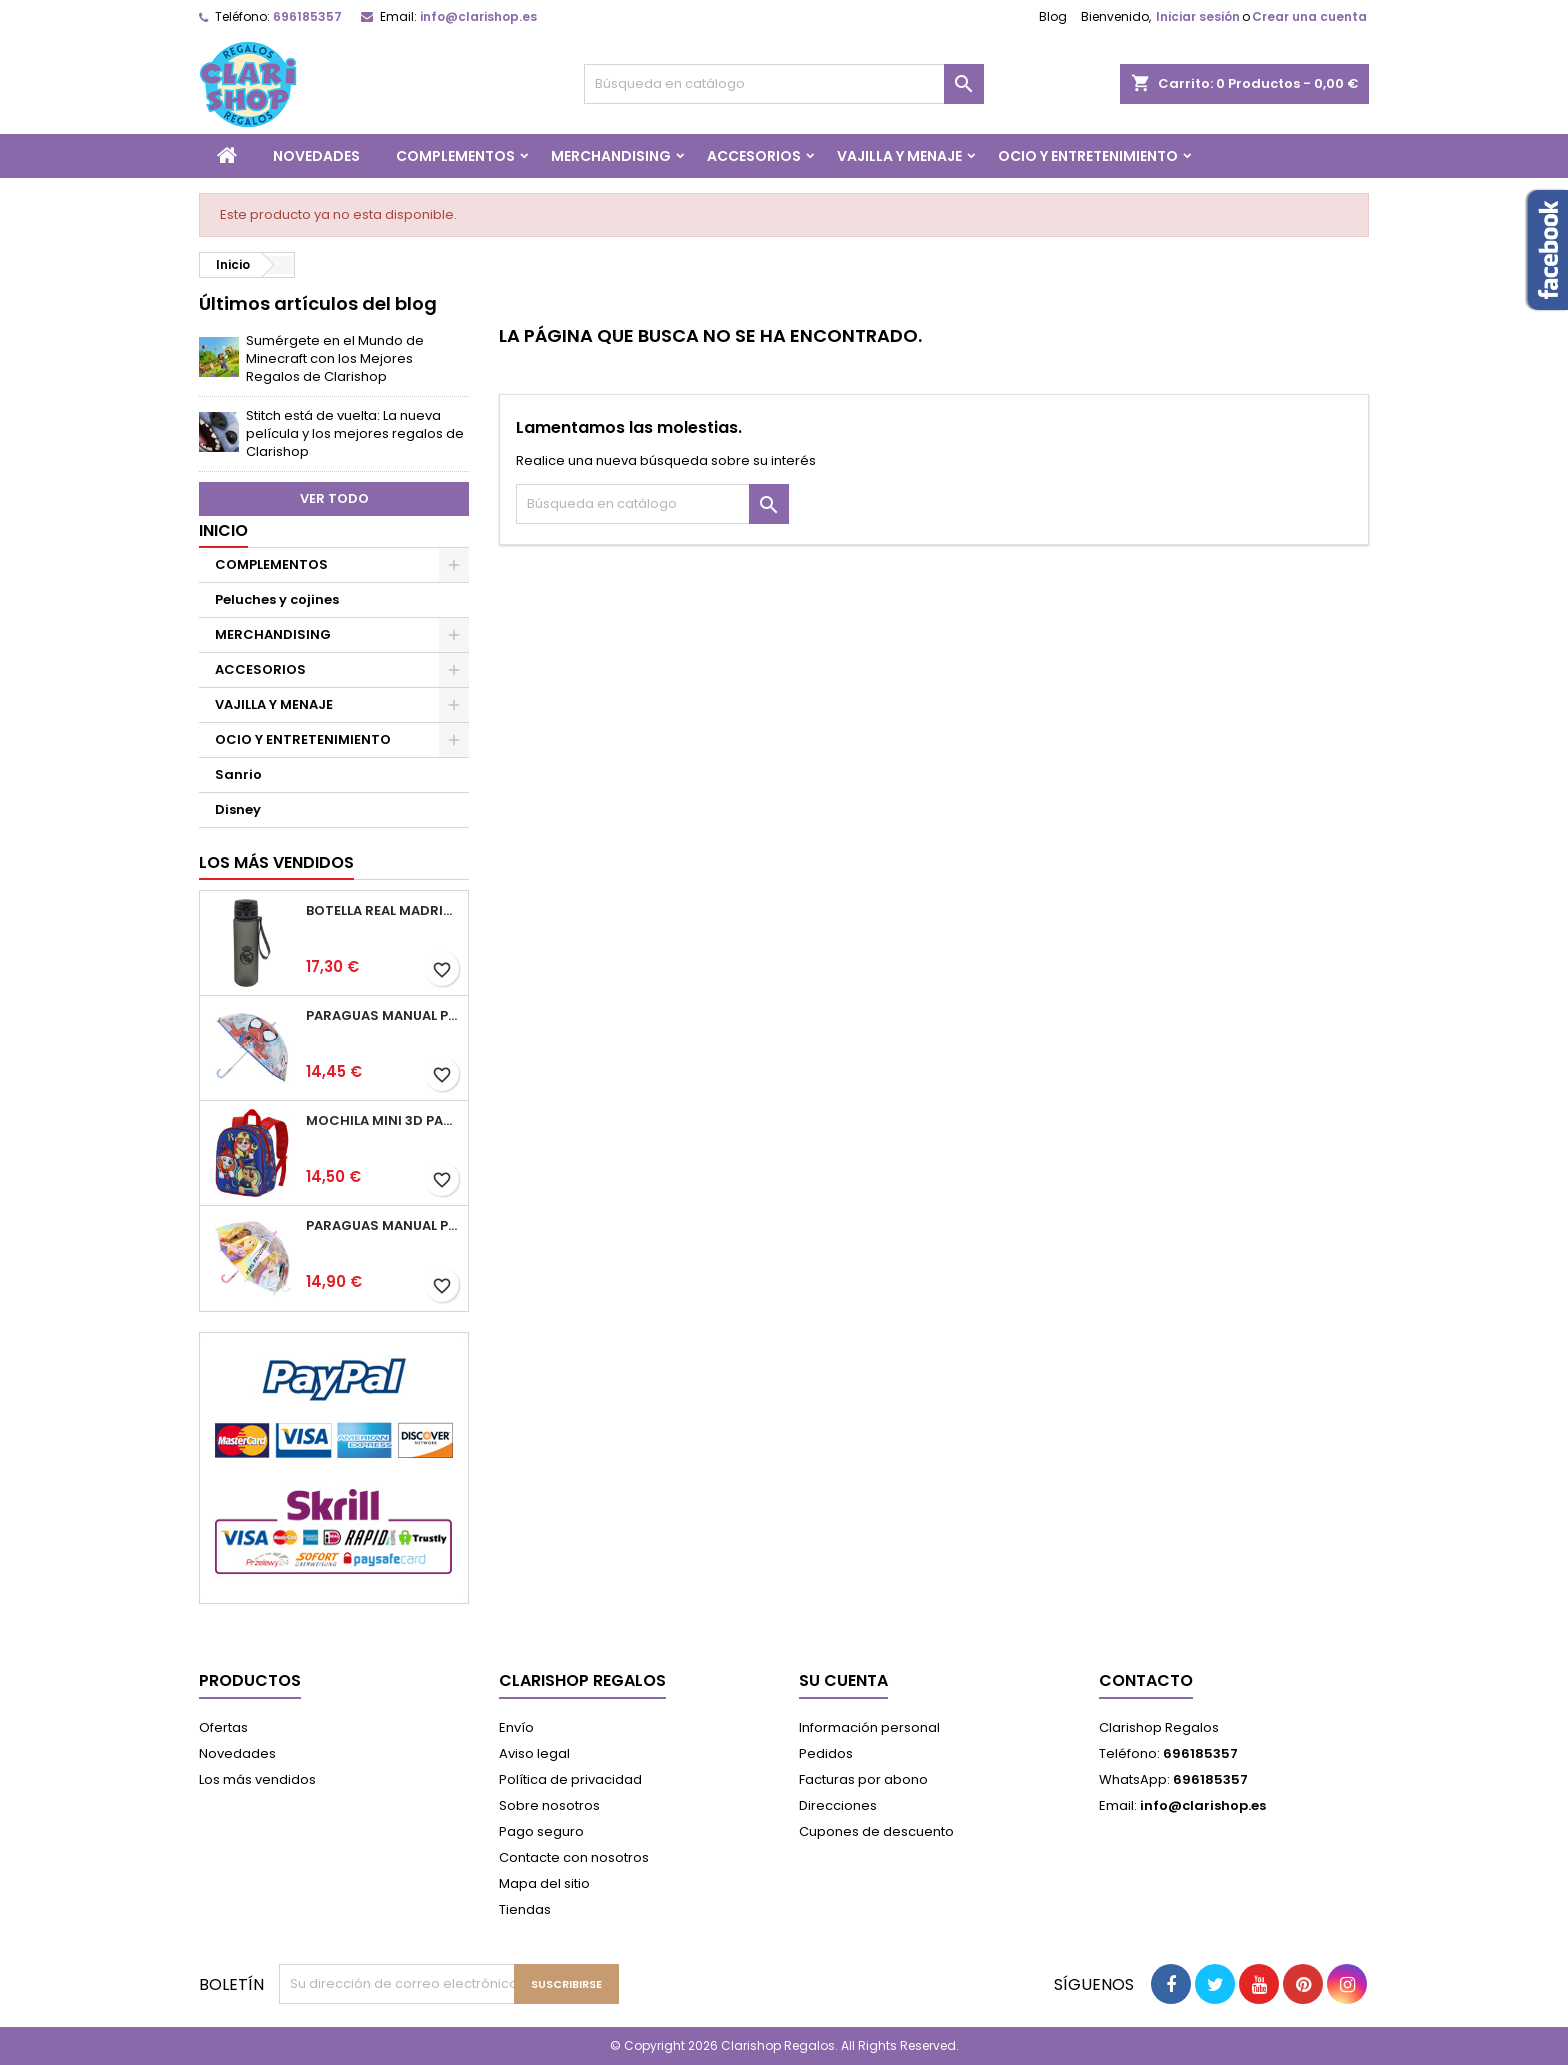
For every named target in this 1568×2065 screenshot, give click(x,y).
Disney (238, 809)
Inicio (223, 530)
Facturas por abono (863, 1779)
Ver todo (334, 498)
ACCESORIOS (754, 156)
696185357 (307, 16)
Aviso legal (534, 1753)
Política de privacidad (570, 1779)
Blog (1053, 16)
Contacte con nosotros (574, 1857)
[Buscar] (784, 84)
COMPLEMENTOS (455, 156)
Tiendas (525, 1909)
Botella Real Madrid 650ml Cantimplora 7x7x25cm (383, 911)
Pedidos (826, 1753)
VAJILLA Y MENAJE (899, 156)
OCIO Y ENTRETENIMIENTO (1088, 156)
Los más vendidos (276, 862)
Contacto (1146, 1680)
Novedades (237, 1753)
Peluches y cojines (277, 599)
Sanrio (238, 774)
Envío (516, 1727)
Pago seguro (541, 1831)
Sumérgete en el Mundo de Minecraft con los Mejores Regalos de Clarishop (335, 358)
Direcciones (838, 1805)
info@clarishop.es (478, 16)
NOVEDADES (316, 156)
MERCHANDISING (611, 156)
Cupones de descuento (876, 1831)
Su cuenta (843, 1680)
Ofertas (223, 1727)
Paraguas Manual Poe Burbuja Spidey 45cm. (383, 1016)
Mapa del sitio (544, 1883)
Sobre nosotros (549, 1805)
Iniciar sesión (1198, 16)
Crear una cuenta (1309, 16)
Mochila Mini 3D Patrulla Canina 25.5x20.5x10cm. (383, 1121)
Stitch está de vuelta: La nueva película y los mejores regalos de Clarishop (355, 433)
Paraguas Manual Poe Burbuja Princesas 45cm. (383, 1226)
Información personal (869, 1727)
